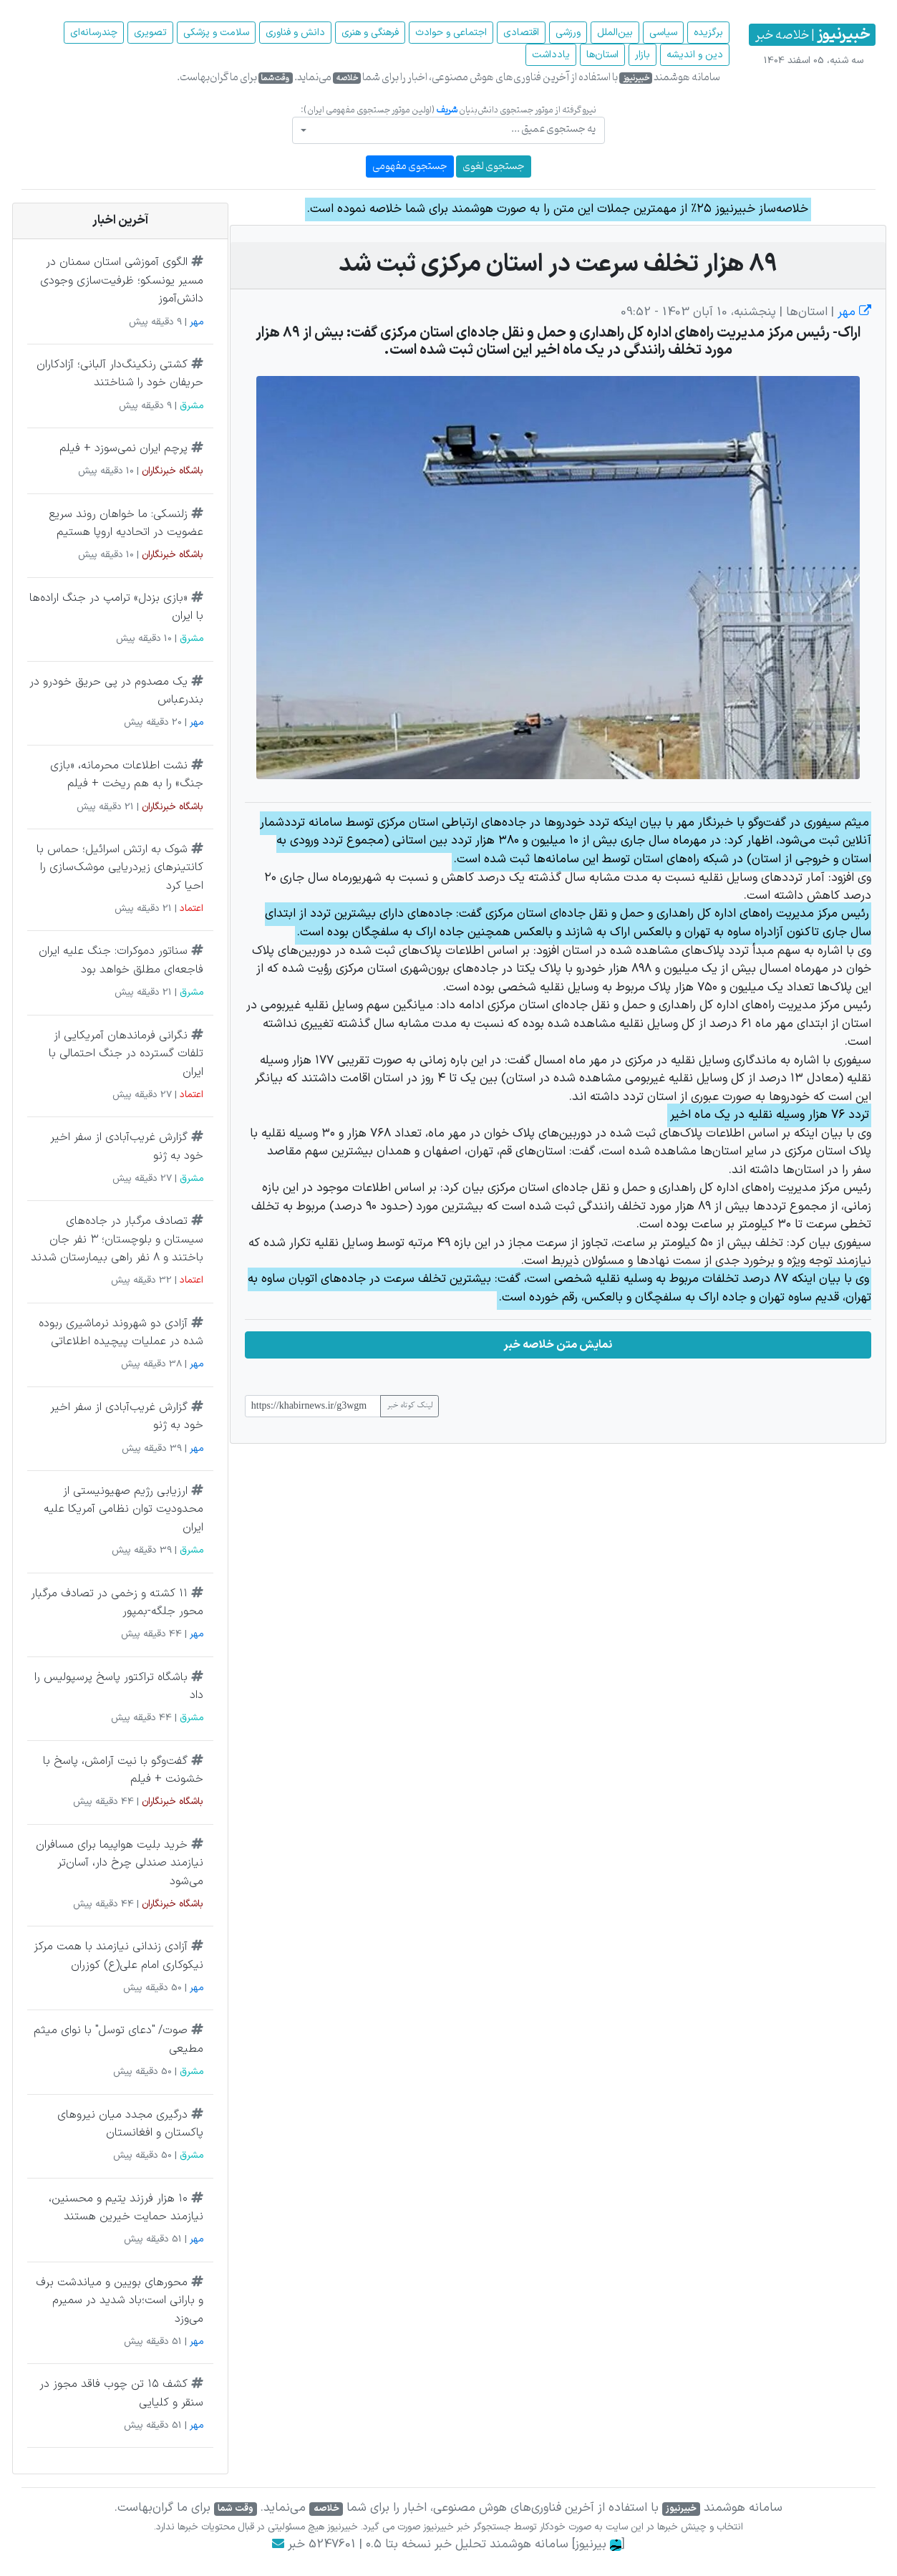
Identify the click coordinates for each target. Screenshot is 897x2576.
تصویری (150, 32)
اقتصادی (521, 32)
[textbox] (452, 129)
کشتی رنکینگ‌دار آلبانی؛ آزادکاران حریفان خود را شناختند (120, 374)
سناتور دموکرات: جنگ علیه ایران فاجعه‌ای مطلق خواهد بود (121, 960)
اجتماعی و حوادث (451, 32)
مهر (852, 312)
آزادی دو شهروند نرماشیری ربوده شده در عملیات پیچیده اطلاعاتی (121, 1333)
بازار (642, 54)
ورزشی (568, 32)
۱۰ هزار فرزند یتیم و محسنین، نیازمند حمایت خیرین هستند (126, 2208)
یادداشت (551, 54)
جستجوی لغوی (493, 166)
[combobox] (448, 130)
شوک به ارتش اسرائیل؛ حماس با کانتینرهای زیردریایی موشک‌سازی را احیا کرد (120, 867)
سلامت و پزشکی (216, 32)
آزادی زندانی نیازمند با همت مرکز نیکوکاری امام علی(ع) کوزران (118, 1956)
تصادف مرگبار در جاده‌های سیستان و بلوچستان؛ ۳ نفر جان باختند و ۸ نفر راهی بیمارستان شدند (117, 1239)
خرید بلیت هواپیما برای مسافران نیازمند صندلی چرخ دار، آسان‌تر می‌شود (119, 1863)
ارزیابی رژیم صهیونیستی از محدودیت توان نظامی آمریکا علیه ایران (123, 1509)
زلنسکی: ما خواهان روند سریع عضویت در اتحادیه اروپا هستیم (126, 523)
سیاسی (663, 32)
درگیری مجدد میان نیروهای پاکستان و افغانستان (130, 2124)
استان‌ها (602, 54)
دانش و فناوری (295, 32)
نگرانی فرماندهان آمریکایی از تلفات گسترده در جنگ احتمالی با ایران (126, 1054)
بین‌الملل (615, 32)
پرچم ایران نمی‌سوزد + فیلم (123, 448)
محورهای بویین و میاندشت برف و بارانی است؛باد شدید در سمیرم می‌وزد (119, 2300)
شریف (446, 110)
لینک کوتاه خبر (409, 1406)
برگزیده (708, 32)
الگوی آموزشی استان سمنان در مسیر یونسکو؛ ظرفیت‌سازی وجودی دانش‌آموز (121, 280)
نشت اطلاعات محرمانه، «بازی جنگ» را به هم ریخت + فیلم (126, 775)
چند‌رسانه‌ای (93, 32)
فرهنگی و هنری (370, 32)
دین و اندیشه (694, 54)
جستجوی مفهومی (409, 166)
